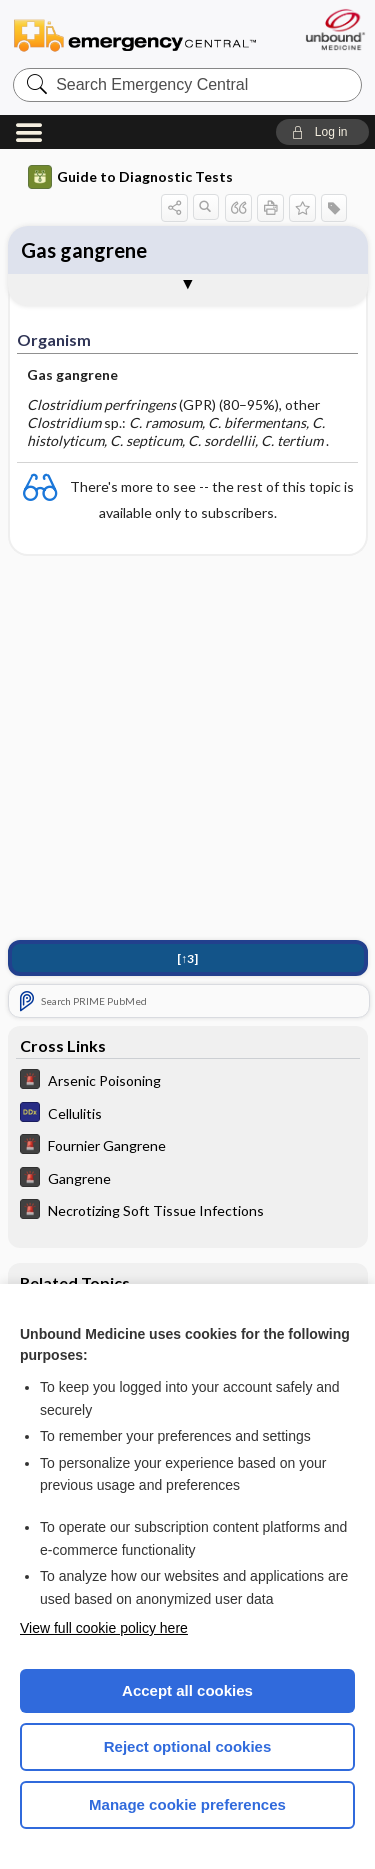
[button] (322, 132)
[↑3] (187, 958)
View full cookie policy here (104, 1628)
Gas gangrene (84, 250)
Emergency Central (135, 34)
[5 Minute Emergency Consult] (188, 1081)
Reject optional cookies (188, 1746)
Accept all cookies (187, 1690)
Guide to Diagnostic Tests (130, 177)
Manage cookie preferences (187, 1804)
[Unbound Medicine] (334, 29)
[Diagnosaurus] (188, 1114)
